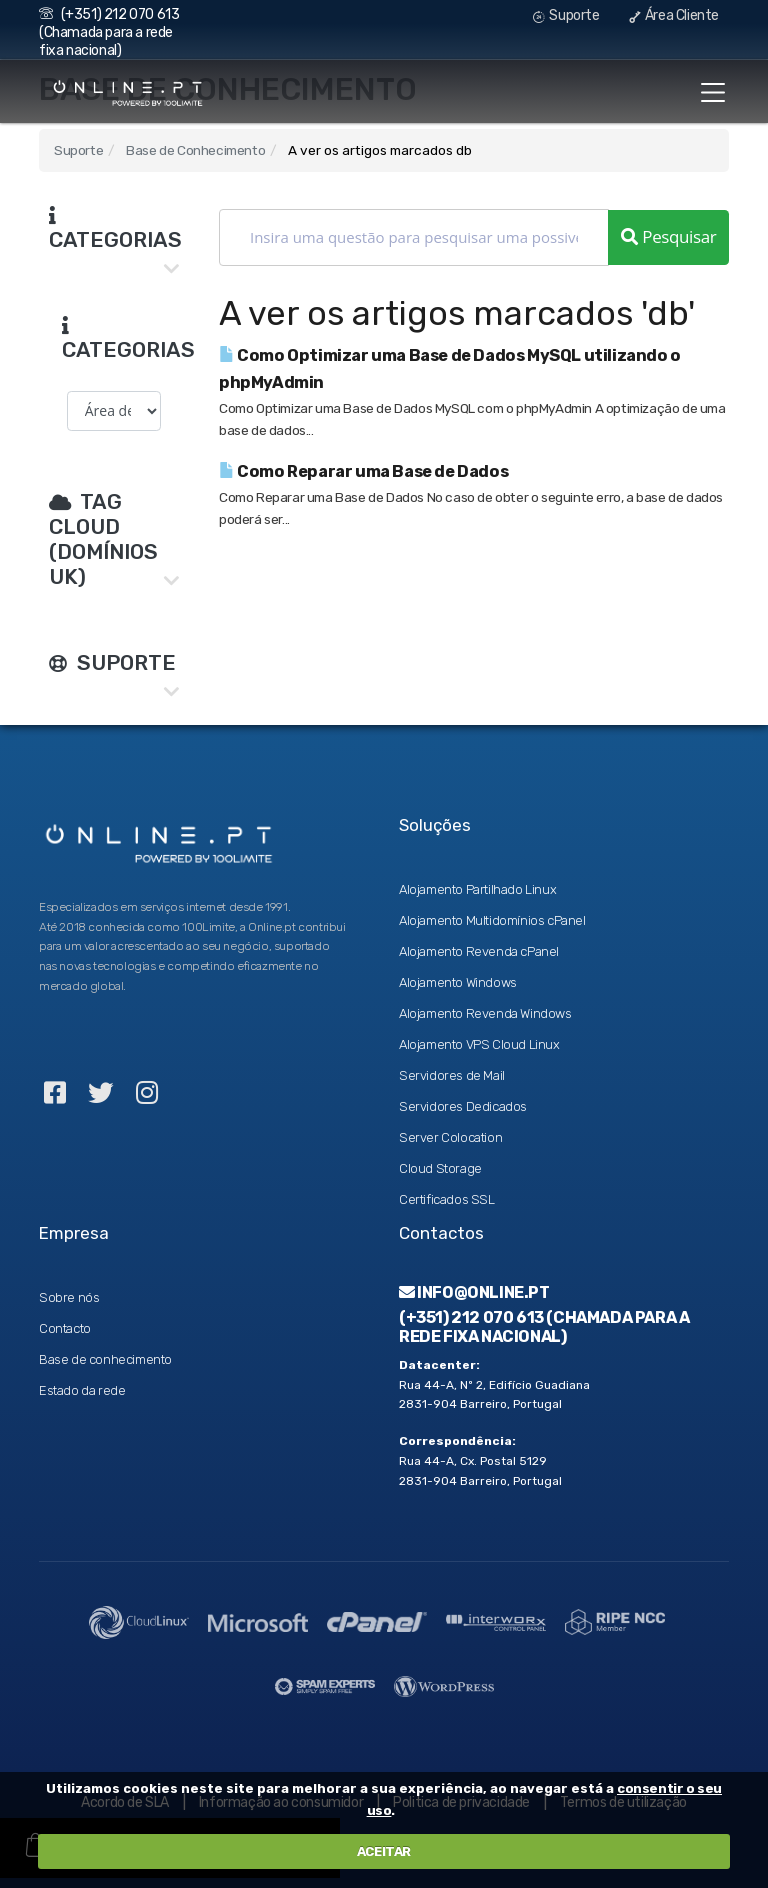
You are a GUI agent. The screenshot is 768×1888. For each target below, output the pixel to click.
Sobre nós (69, 1297)
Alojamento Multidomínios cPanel (492, 920)
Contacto (65, 1328)
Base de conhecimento (105, 1359)
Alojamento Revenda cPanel (479, 951)
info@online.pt (474, 1292)
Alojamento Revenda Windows (485, 1013)
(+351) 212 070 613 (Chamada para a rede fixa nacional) (109, 32)
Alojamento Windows (458, 982)
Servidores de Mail (452, 1075)
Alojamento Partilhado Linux (477, 889)
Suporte (566, 15)
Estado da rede (82, 1390)
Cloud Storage (440, 1168)
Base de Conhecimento (195, 150)
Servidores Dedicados (463, 1106)
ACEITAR (384, 1851)
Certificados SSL (447, 1199)
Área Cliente (674, 15)
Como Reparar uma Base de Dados (363, 471)
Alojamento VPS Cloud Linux (479, 1044)
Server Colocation (450, 1137)
